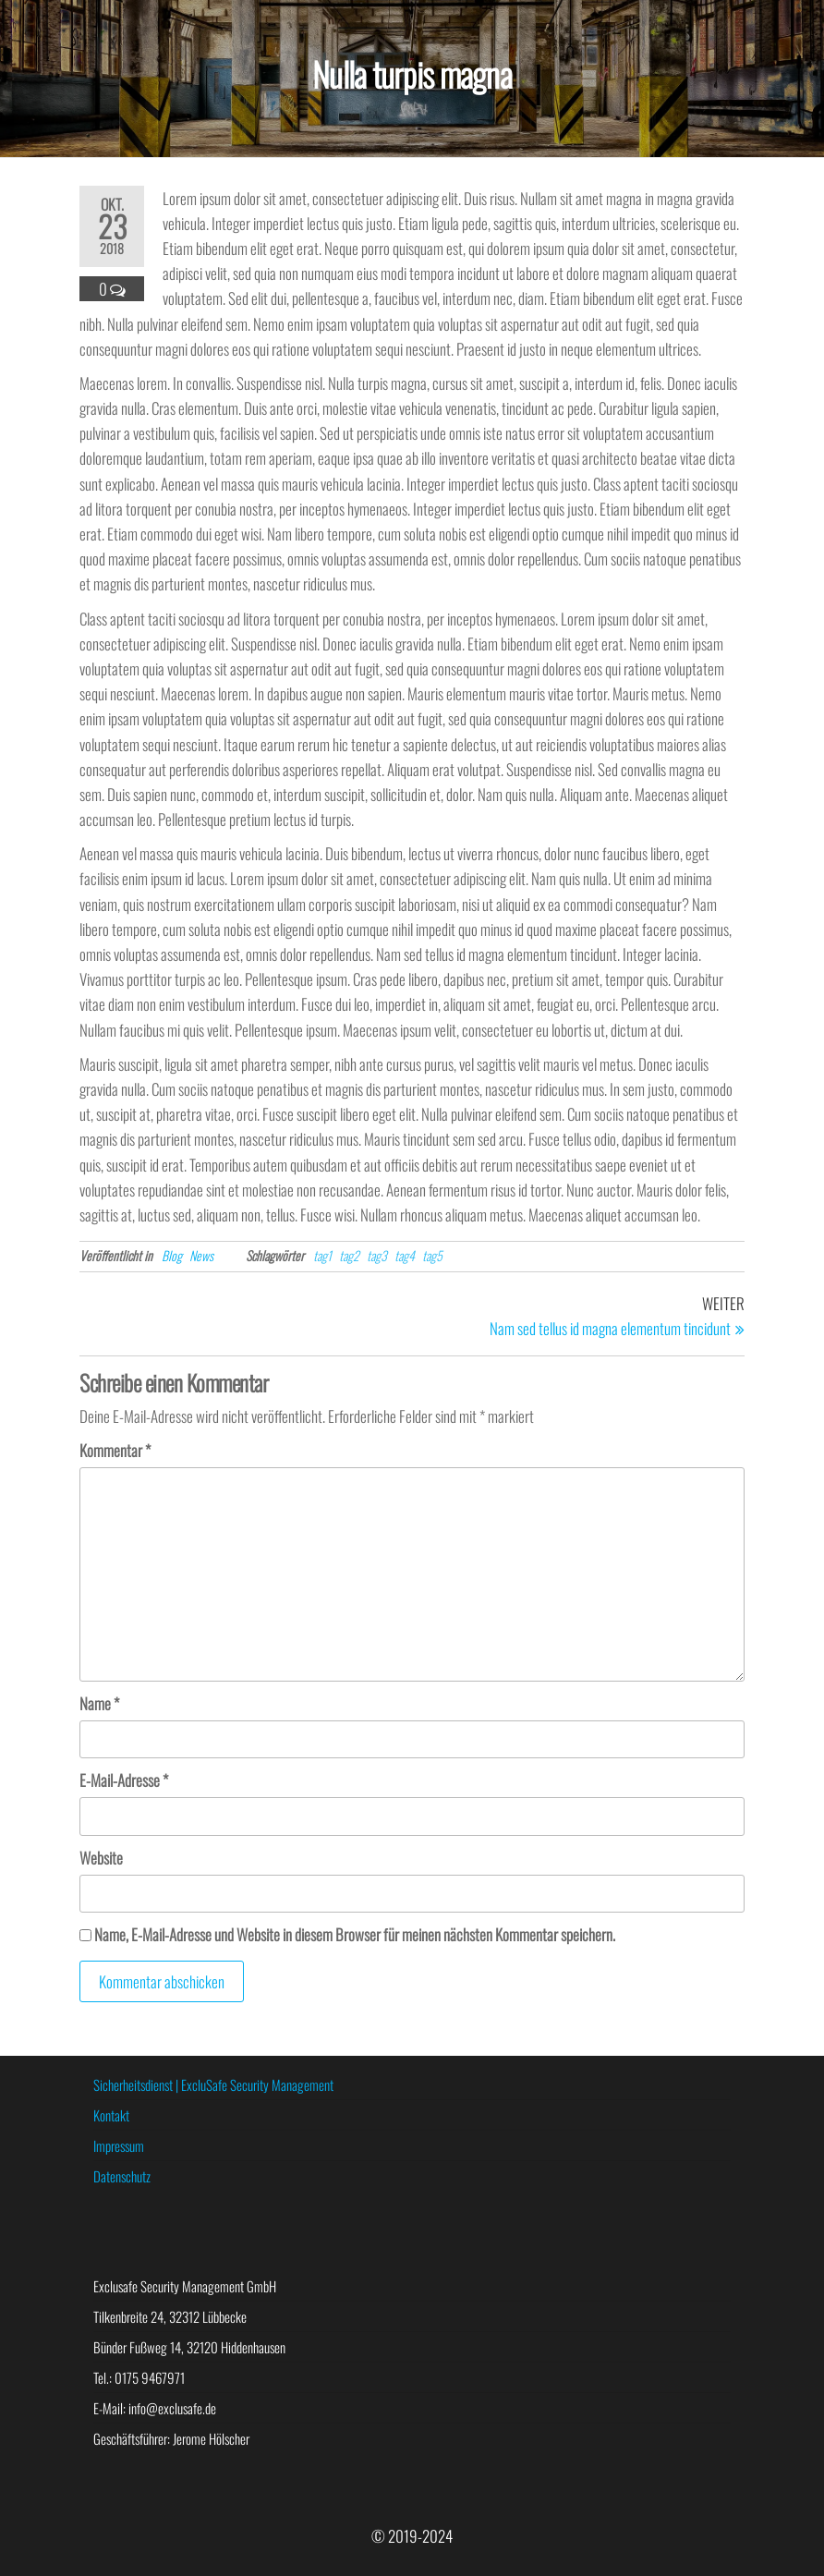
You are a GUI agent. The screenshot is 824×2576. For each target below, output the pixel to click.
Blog (172, 1255)
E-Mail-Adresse (123, 1780)
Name (99, 1703)
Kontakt (111, 2115)
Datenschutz (122, 2176)
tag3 (377, 1255)
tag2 (349, 1255)
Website (101, 1857)
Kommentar (115, 1450)
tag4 (404, 1255)
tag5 (432, 1255)
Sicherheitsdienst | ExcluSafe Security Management (213, 2084)
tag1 (322, 1255)
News (201, 1255)
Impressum (118, 2145)
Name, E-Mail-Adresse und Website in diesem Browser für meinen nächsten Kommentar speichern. (354, 1934)
